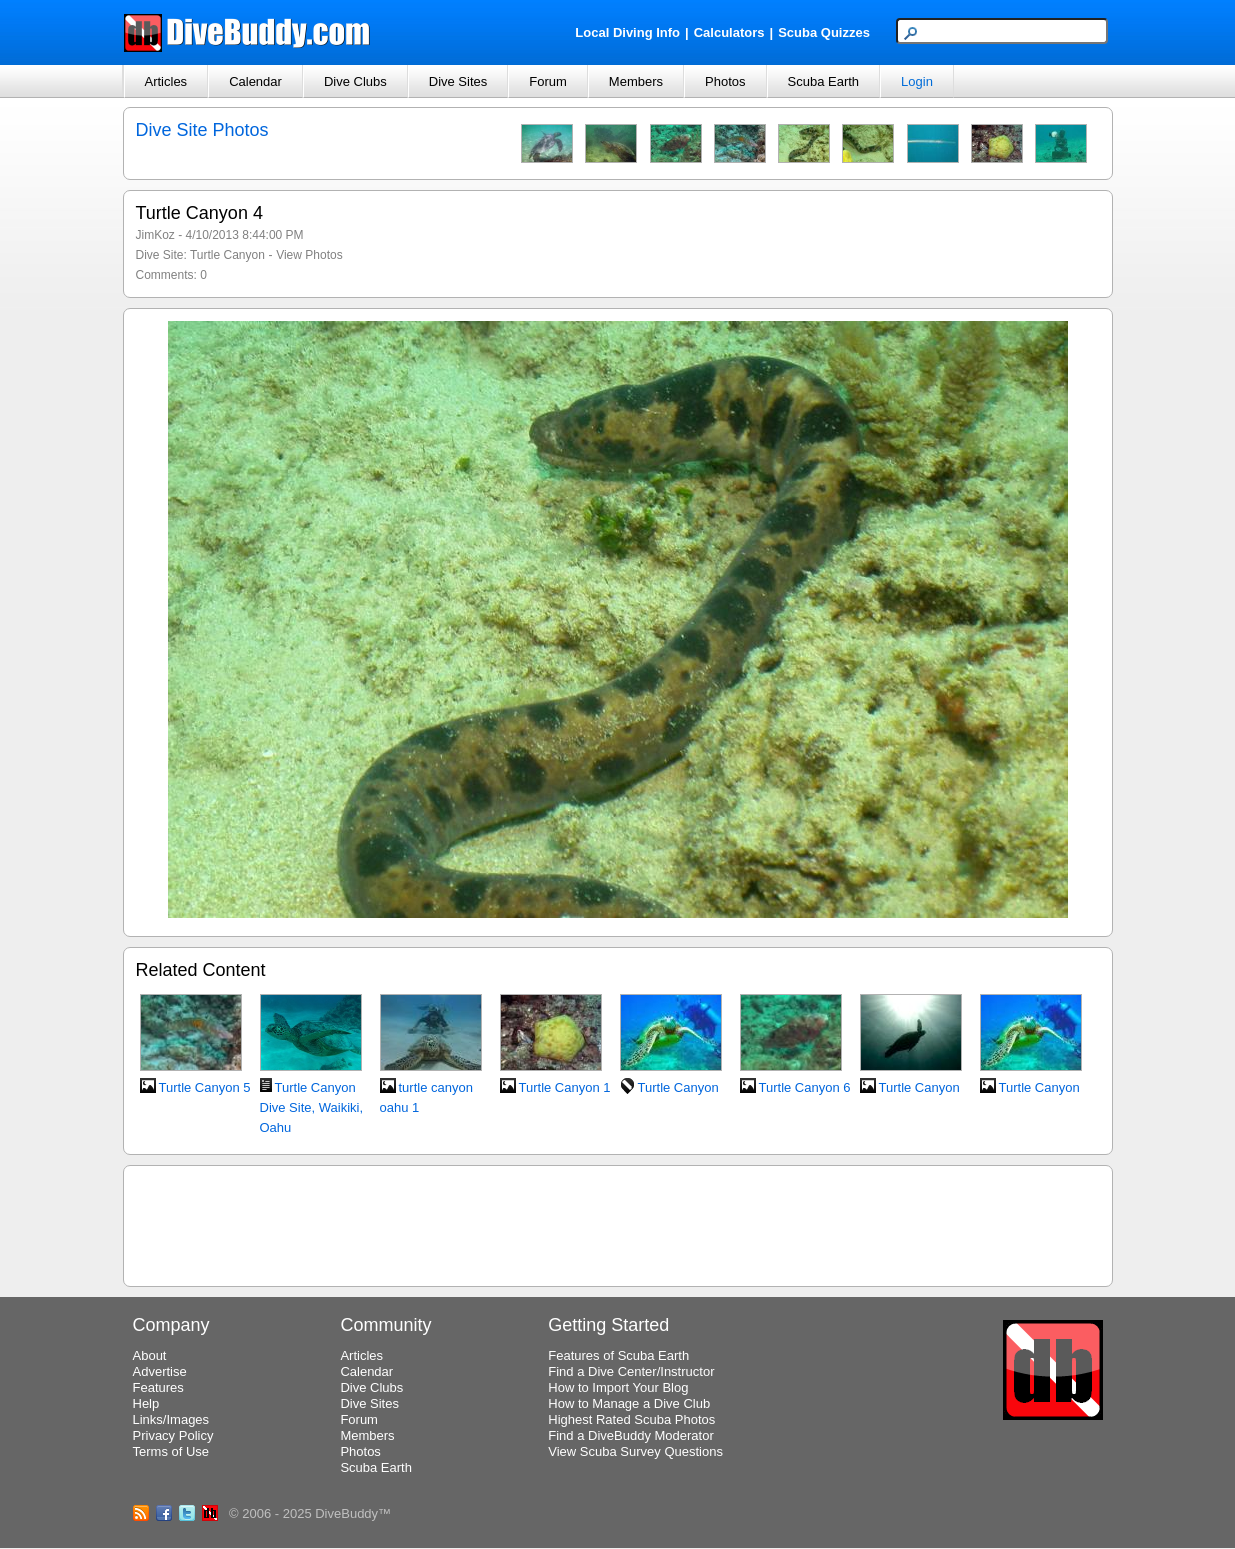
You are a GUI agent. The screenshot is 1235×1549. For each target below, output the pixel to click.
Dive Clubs (355, 81)
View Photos (309, 255)
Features (158, 1387)
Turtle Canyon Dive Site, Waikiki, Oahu (312, 1107)
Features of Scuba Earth (618, 1355)
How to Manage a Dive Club (629, 1403)
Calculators (729, 32)
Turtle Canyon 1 (565, 1087)
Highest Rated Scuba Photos (631, 1419)
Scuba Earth (824, 81)
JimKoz (155, 235)
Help (146, 1403)
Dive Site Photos (202, 130)
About (150, 1355)
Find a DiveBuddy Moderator (630, 1435)
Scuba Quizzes (824, 32)
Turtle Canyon (227, 255)
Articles (166, 81)
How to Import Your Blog (618, 1387)
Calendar (255, 81)
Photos (725, 81)
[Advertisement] (618, 1223)
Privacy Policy (173, 1435)
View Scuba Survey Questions (635, 1451)
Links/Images (171, 1419)
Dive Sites (458, 81)
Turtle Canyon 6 (805, 1087)
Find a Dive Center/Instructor (631, 1371)
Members (636, 81)
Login (917, 81)
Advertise (160, 1371)
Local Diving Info (627, 32)
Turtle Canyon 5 (205, 1087)
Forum (548, 81)
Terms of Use (171, 1451)
